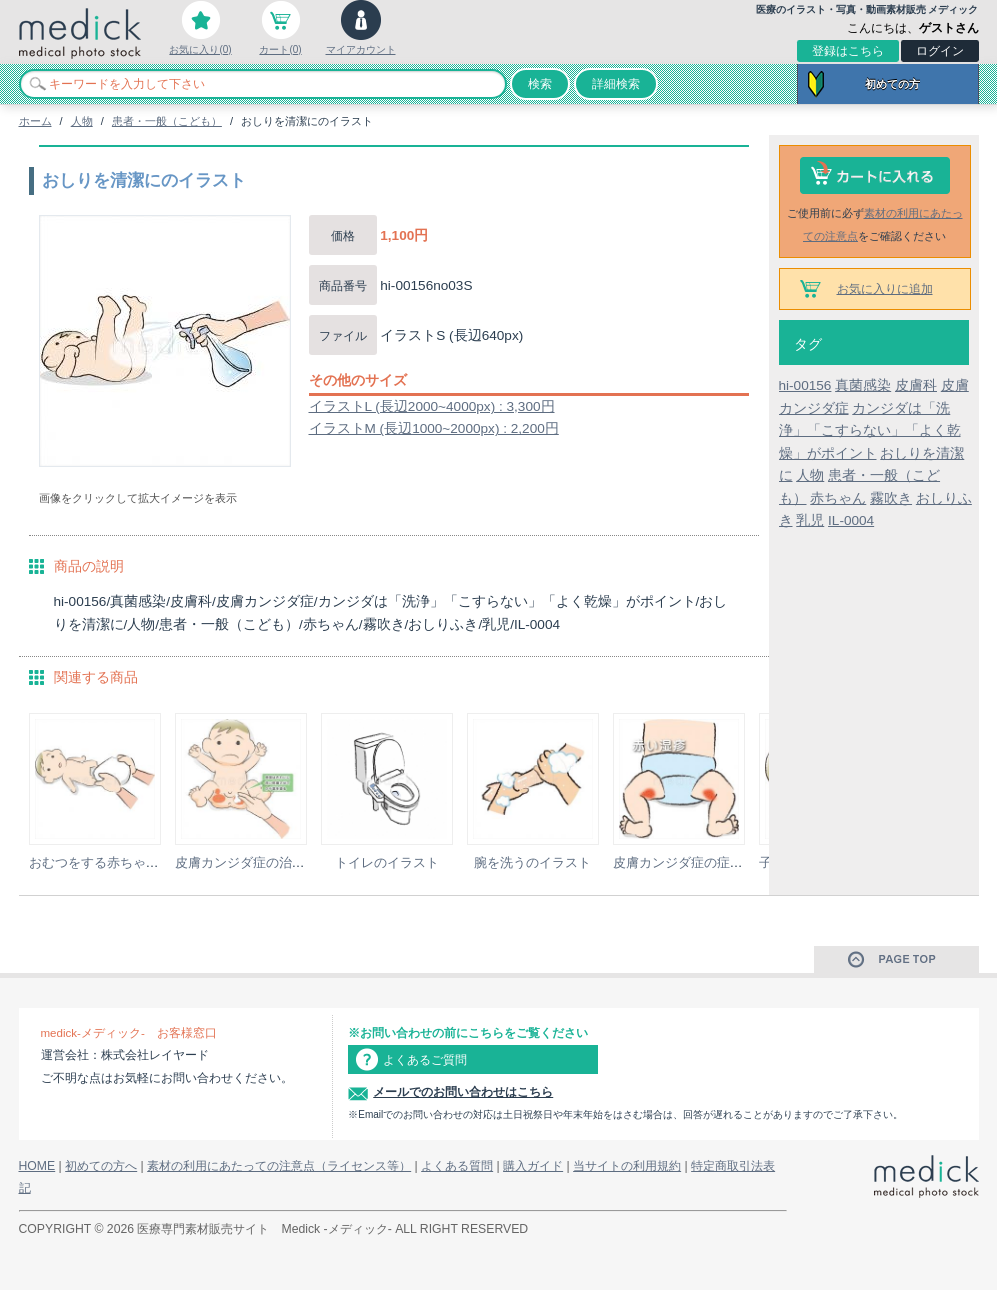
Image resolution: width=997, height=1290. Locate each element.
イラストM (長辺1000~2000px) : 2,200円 (434, 428)
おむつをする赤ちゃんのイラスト (126, 862)
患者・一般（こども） (167, 121)
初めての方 (892, 84)
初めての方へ (101, 1166)
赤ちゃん (838, 498)
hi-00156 (805, 385)
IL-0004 (851, 520)
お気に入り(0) (200, 49)
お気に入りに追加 (885, 289)
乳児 (810, 520)
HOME (37, 1166)
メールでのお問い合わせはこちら (463, 1092)
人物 (82, 121)
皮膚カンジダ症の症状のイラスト (710, 862)
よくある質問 (457, 1166)
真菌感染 (863, 385)
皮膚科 (916, 385)
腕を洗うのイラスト (532, 862)
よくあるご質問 (425, 1060)
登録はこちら (848, 51)
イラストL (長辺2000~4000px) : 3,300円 (432, 406)
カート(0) (280, 49)
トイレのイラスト (387, 862)
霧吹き (891, 498)
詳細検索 (616, 84)
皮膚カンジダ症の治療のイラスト (272, 862)
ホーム (35, 121)
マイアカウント (361, 49)
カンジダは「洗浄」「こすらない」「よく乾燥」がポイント (870, 431)
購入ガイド (533, 1166)
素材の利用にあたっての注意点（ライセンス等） (279, 1166)
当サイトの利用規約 (627, 1166)
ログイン (940, 51)
